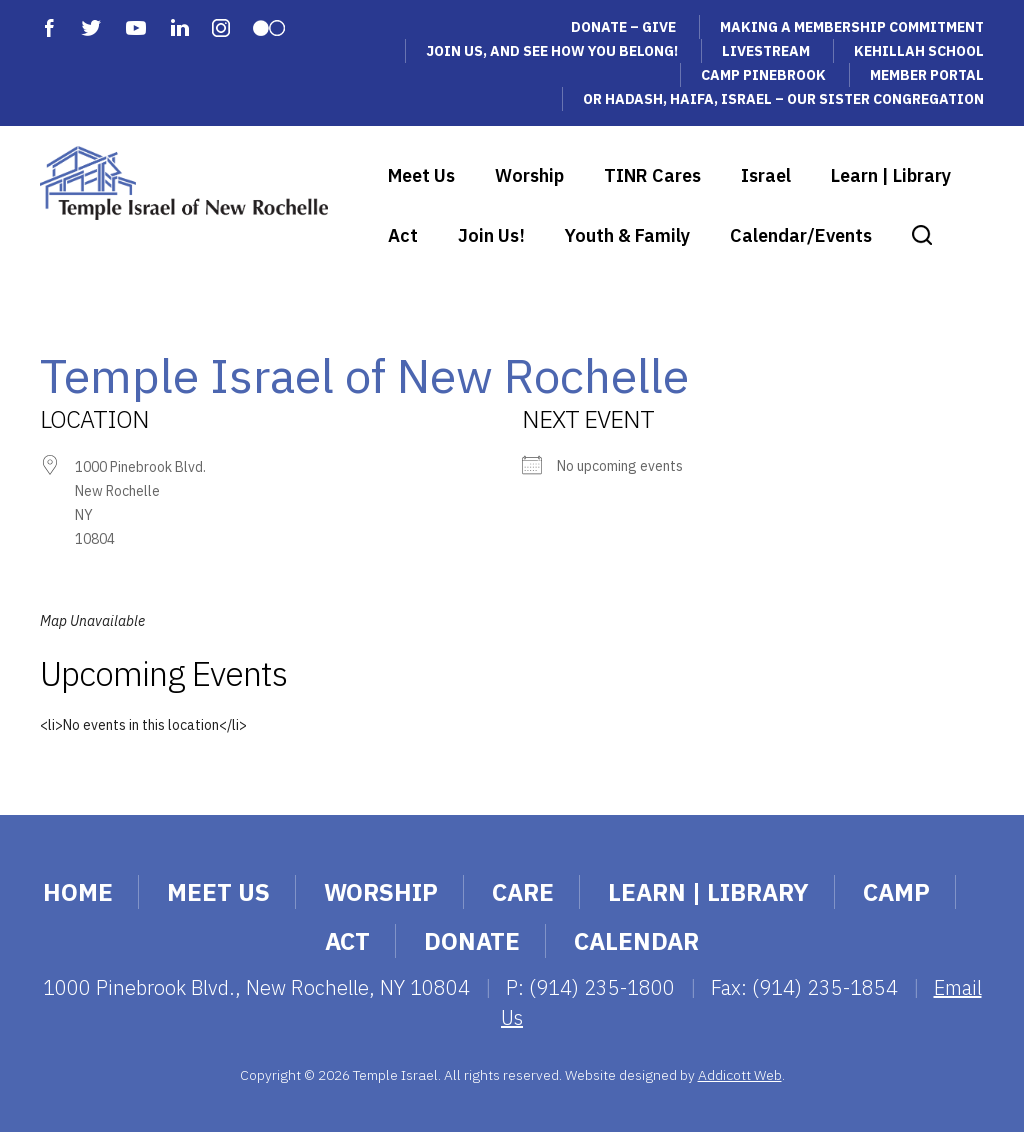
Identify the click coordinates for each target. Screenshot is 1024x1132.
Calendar (636, 941)
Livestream (766, 51)
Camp (896, 892)
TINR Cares (652, 175)
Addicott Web (740, 1075)
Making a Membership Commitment (852, 27)
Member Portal (927, 75)
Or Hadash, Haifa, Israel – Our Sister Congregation (783, 99)
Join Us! (491, 235)
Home (78, 892)
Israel (766, 175)
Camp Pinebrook (763, 75)
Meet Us (421, 175)
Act (403, 235)
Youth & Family (627, 235)
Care (523, 892)
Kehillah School (919, 51)
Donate (472, 941)
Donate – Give (623, 27)
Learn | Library (891, 175)
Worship (529, 175)
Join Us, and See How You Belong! (552, 51)
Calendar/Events (801, 235)
